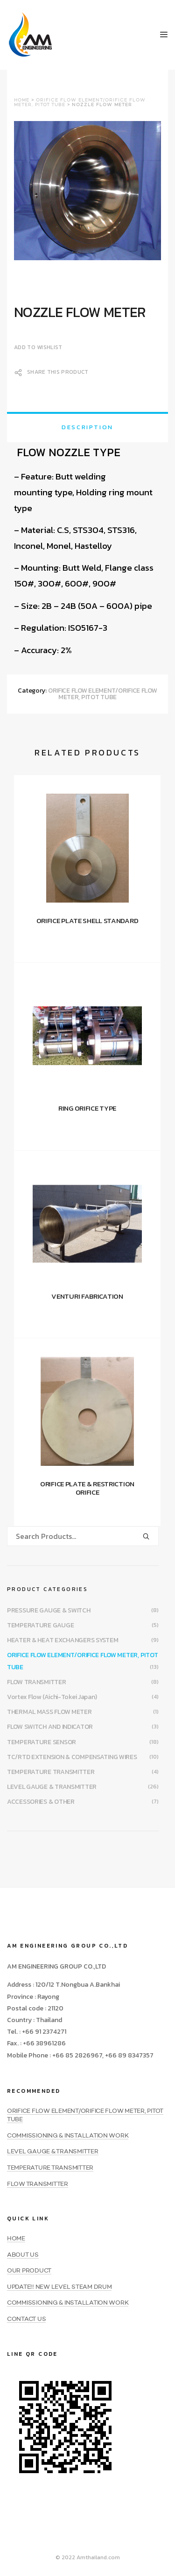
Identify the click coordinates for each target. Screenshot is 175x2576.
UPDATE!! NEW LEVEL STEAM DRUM (59, 2287)
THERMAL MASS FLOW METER (49, 1712)
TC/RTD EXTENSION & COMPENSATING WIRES (72, 1757)
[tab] (87, 427)
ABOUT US (23, 2255)
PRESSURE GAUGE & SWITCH (49, 1610)
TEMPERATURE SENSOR (41, 1742)
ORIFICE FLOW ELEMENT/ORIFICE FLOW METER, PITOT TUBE (102, 694)
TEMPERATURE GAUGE (40, 1625)
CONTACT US (26, 2319)
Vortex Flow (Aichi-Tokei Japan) (52, 1697)
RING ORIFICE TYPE (87, 1108)
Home (21, 100)
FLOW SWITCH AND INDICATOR (50, 1727)
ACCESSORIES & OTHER (41, 1802)
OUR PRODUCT (29, 2271)
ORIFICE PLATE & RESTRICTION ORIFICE (87, 1488)
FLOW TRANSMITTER (36, 1682)
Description (87, 427)
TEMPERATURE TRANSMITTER (51, 1772)
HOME (16, 2239)
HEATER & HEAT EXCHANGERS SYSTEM (62, 1640)
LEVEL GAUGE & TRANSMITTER (52, 1787)
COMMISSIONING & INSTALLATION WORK (67, 2136)
